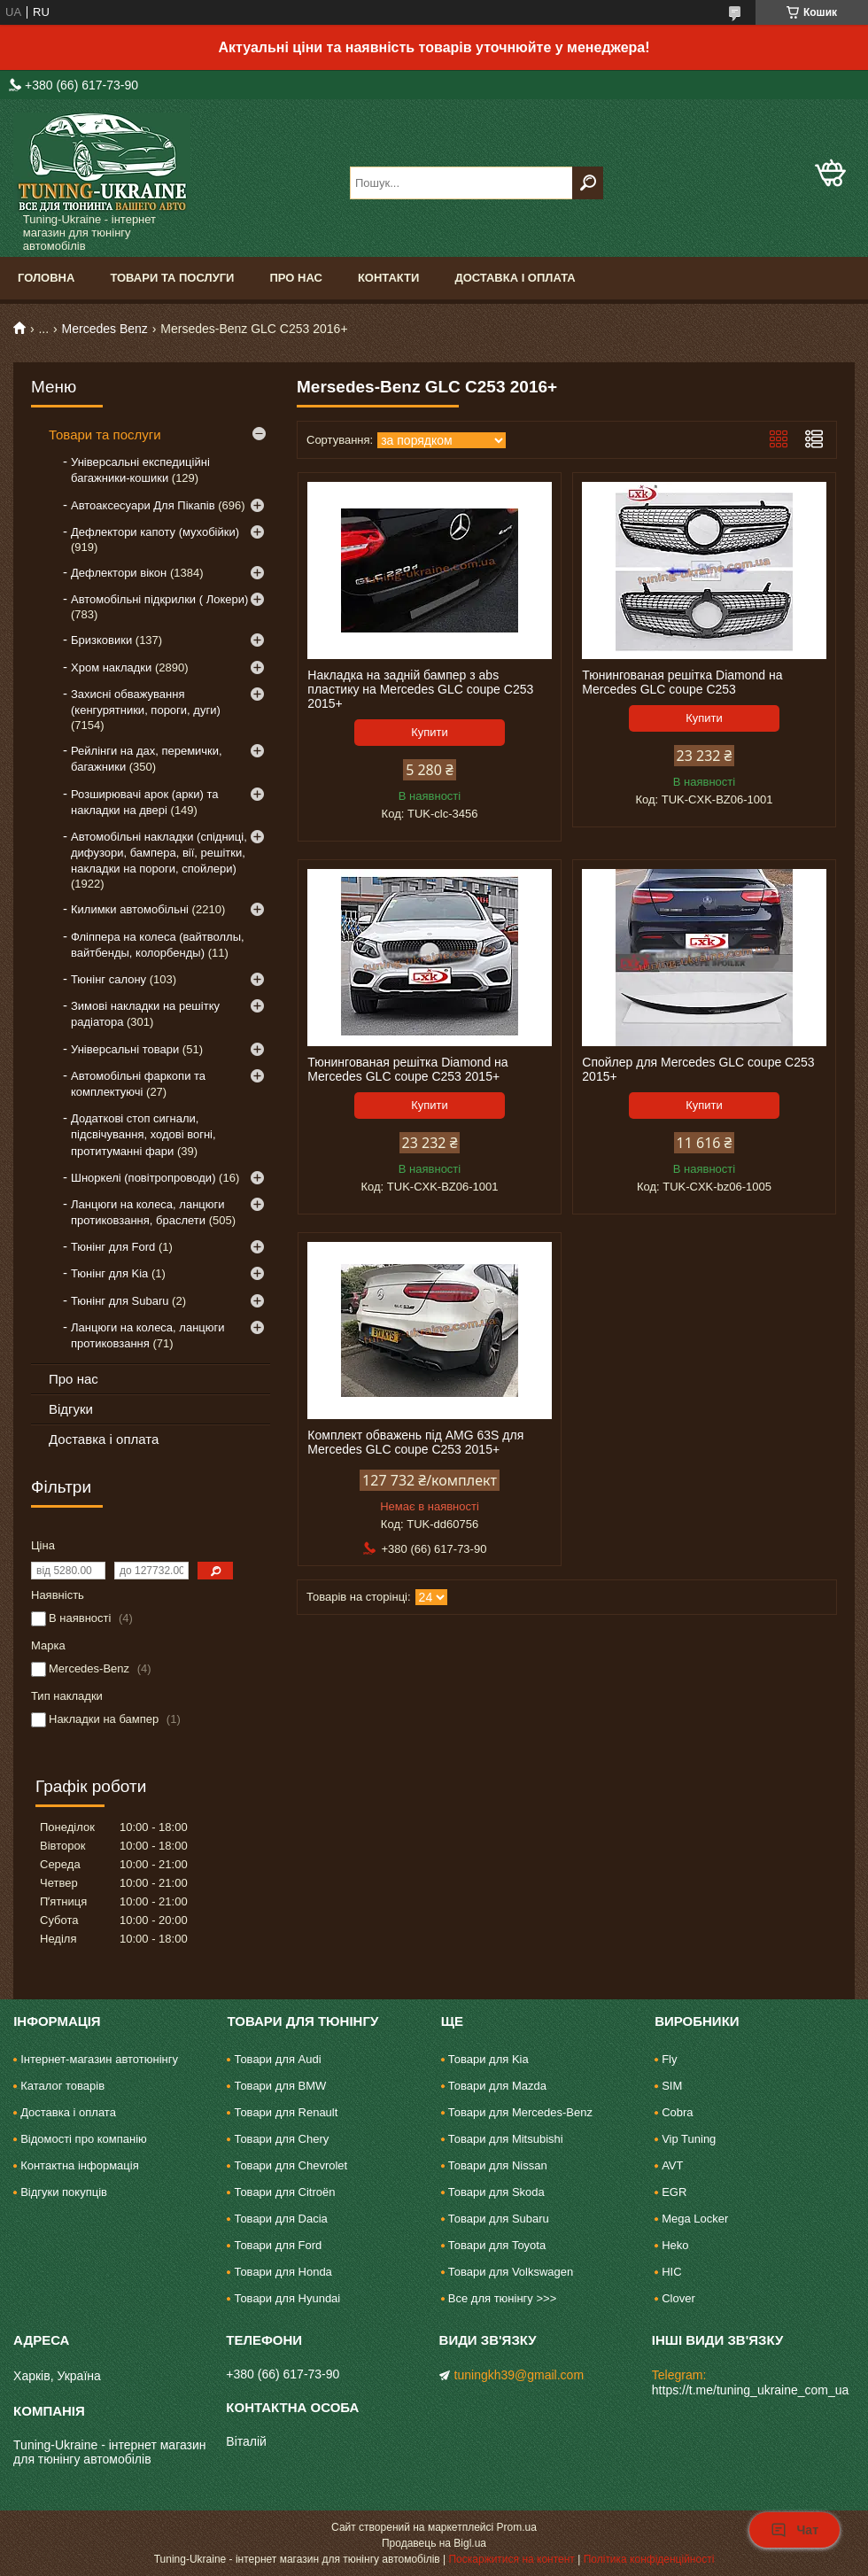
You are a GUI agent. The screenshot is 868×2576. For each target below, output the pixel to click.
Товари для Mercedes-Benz (520, 2112)
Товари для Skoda (496, 2192)
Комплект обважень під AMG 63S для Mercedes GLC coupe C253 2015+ (415, 1442)
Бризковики (101, 640)
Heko (675, 2245)
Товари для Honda (282, 2271)
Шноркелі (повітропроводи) (143, 1177)
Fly (669, 2059)
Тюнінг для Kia (109, 1273)
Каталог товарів (62, 2085)
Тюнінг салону (108, 979)
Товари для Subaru (498, 2218)
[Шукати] (587, 183)
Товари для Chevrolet (290, 2165)
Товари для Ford (278, 2245)
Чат (794, 2530)
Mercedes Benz (105, 329)
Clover (678, 2298)
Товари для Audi (277, 2059)
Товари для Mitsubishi (505, 2138)
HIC (671, 2271)
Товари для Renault (285, 2112)
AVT (672, 2165)
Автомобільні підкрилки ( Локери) (159, 599)
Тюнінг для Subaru (119, 1300)
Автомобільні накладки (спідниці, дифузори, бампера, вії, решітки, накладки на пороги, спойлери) (159, 852)
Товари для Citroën (284, 2192)
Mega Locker (695, 2218)
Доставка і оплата (514, 277)
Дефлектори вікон (119, 572)
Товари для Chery (281, 2138)
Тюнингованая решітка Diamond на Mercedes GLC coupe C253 (682, 682)
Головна (46, 277)
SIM (672, 2085)
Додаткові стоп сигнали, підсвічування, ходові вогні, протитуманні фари (143, 1134)
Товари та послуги (172, 277)
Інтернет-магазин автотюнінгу (99, 2059)
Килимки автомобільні (130, 909)
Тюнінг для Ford (113, 1246)
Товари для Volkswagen (510, 2271)
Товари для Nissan (497, 2165)
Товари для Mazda (497, 2085)
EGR (674, 2192)
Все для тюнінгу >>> (502, 2298)
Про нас (295, 277)
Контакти (389, 277)
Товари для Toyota (497, 2245)
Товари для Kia (488, 2059)
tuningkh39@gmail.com (519, 2375)
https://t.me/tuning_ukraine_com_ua (750, 2390)
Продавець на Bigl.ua (434, 2543)
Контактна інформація (79, 2165)
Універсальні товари (125, 1049)
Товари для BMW (280, 2085)
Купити (429, 732)
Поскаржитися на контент (511, 2559)
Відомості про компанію (83, 2138)
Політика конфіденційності (649, 2559)
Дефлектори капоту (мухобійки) (155, 532)
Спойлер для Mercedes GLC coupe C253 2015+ (698, 1069)
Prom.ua (517, 2527)
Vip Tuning (689, 2138)
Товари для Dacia (280, 2218)
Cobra (677, 2112)
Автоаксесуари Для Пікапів (143, 505)
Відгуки (71, 1408)
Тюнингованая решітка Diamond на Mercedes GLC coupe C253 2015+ (407, 1069)
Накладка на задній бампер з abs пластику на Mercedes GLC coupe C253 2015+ (420, 689)
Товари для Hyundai (287, 2298)
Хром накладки (111, 667)
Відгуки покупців (63, 2192)
